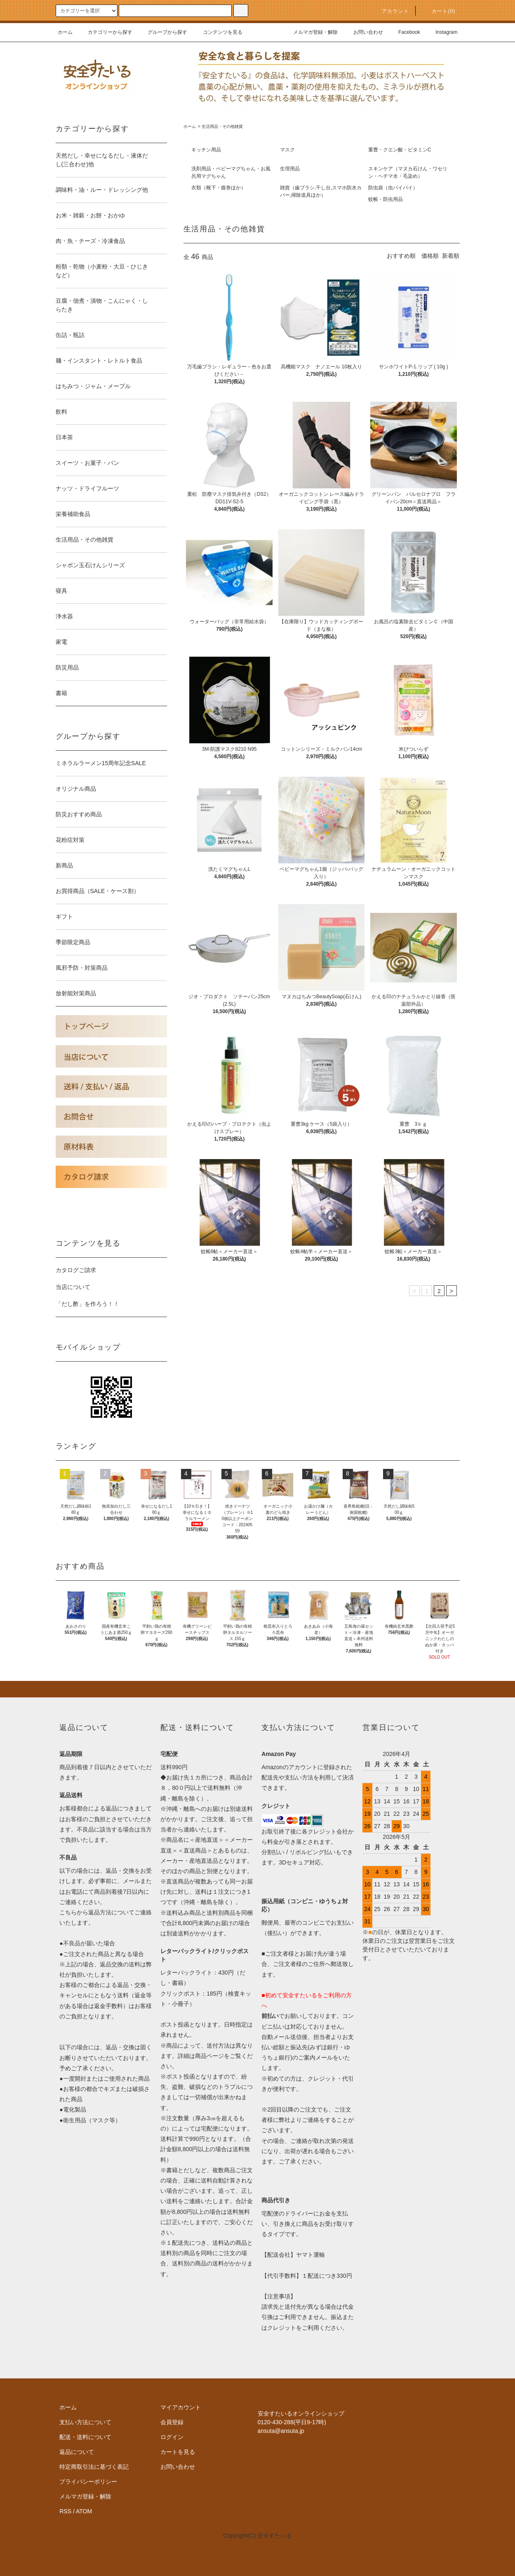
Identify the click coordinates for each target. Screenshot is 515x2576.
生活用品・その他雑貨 (222, 126)
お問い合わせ (363, 32)
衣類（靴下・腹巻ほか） (218, 188)
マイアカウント (180, 2407)
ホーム (65, 32)
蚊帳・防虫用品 (385, 199)
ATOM (84, 2511)
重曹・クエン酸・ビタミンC (399, 150)
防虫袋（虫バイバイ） (393, 188)
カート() (439, 11)
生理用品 (290, 169)
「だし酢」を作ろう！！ (87, 1304)
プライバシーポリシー (88, 2481)
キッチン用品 (206, 150)
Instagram (441, 32)
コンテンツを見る (217, 32)
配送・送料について (85, 2437)
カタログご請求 (76, 1270)
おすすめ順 (401, 255)
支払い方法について (85, 2422)
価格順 (430, 255)
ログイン (171, 2437)
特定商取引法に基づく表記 (94, 2466)
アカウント (390, 11)
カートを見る (177, 2452)
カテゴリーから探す (105, 32)
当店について (73, 1287)
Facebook (404, 32)
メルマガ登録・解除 (310, 32)
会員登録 (171, 2422)
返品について (76, 2452)
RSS (65, 2511)
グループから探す (162, 32)
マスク (287, 150)
